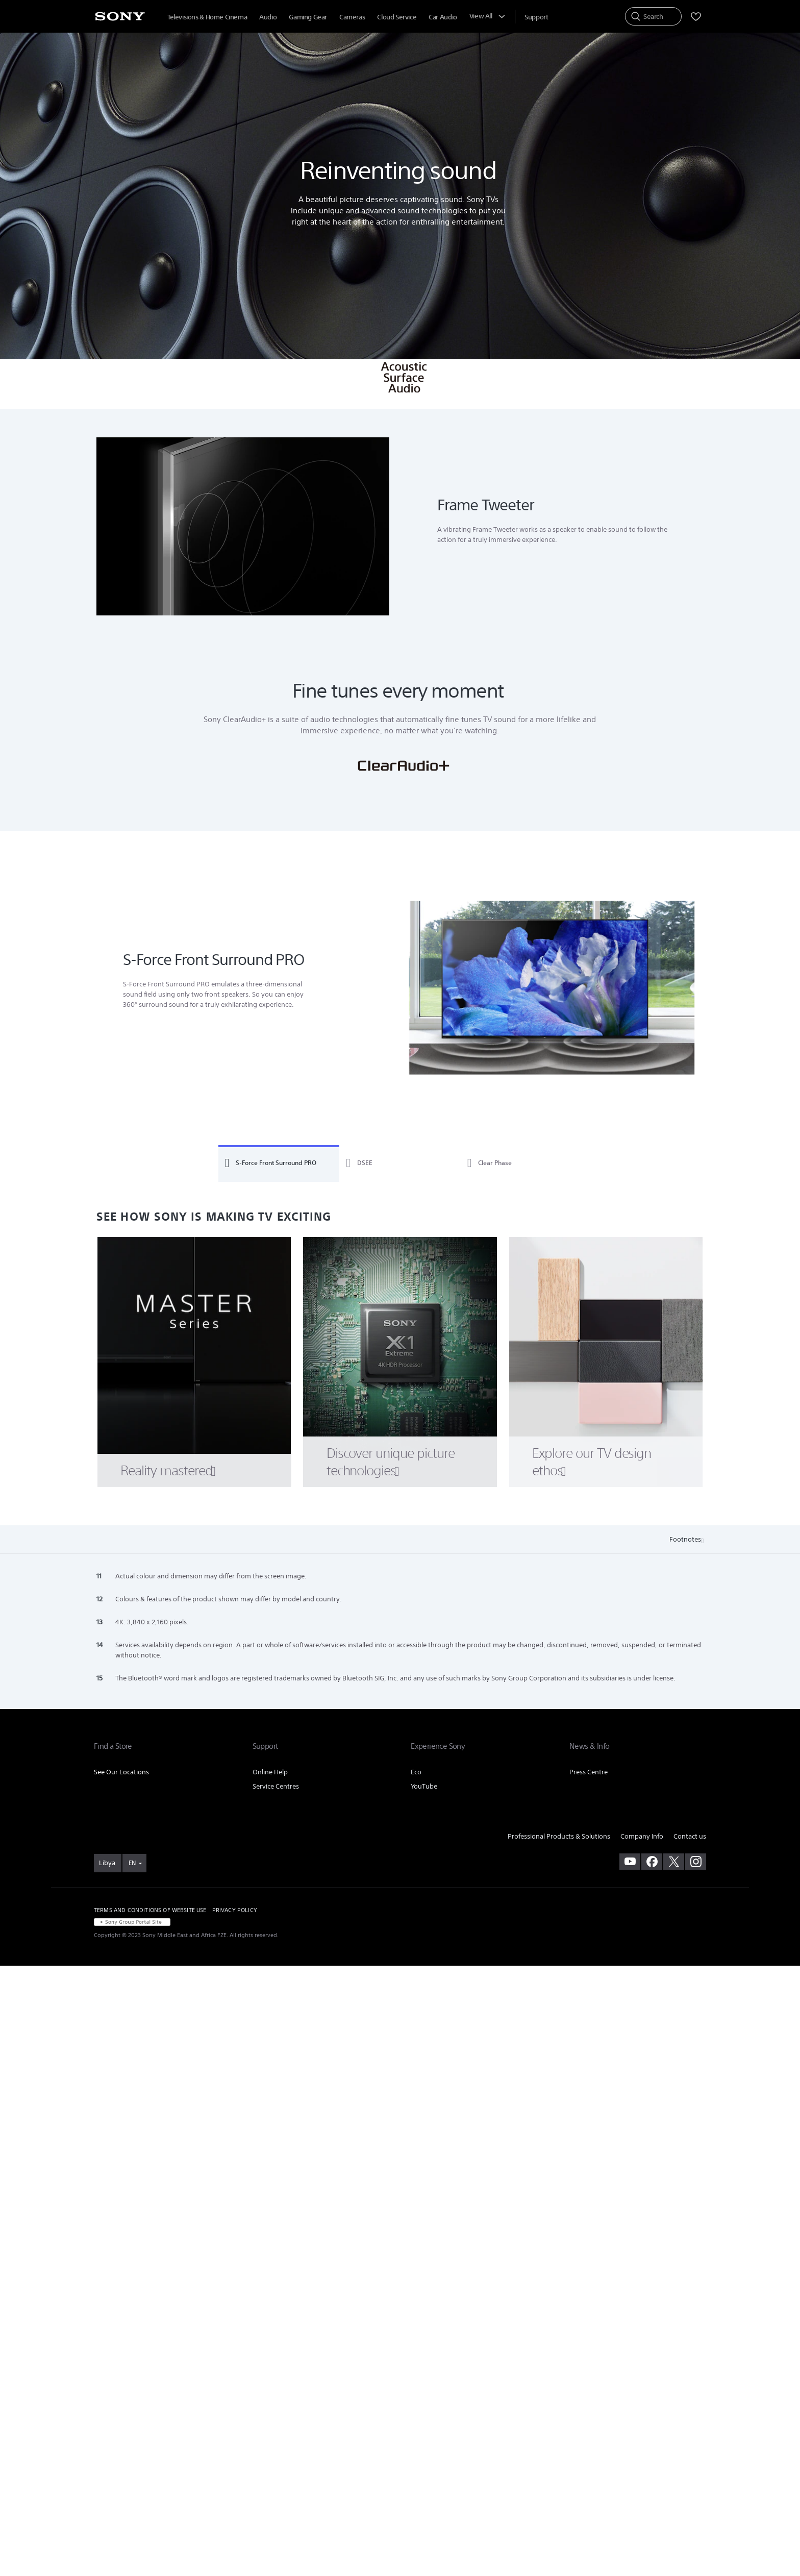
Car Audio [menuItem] (443, 17)
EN (132, 1863)
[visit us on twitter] (673, 1861)
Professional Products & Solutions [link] (559, 1836)
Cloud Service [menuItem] (396, 17)
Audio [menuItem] (268, 17)
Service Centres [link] (276, 1786)
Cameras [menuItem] (352, 17)
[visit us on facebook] (651, 1861)
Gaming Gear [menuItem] (308, 17)
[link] (107, 1863)
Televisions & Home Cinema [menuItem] (207, 17)
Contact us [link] (689, 1836)
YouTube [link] (424, 1786)
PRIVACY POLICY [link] (234, 1910)
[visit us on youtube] (629, 1861)
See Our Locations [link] (121, 1772)
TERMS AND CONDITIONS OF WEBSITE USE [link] (150, 1910)
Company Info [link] (641, 1836)
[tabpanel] (400, 989)
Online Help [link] (270, 1772)
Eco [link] (416, 1772)
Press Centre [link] (588, 1772)
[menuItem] (536, 17)
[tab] (278, 1162)
